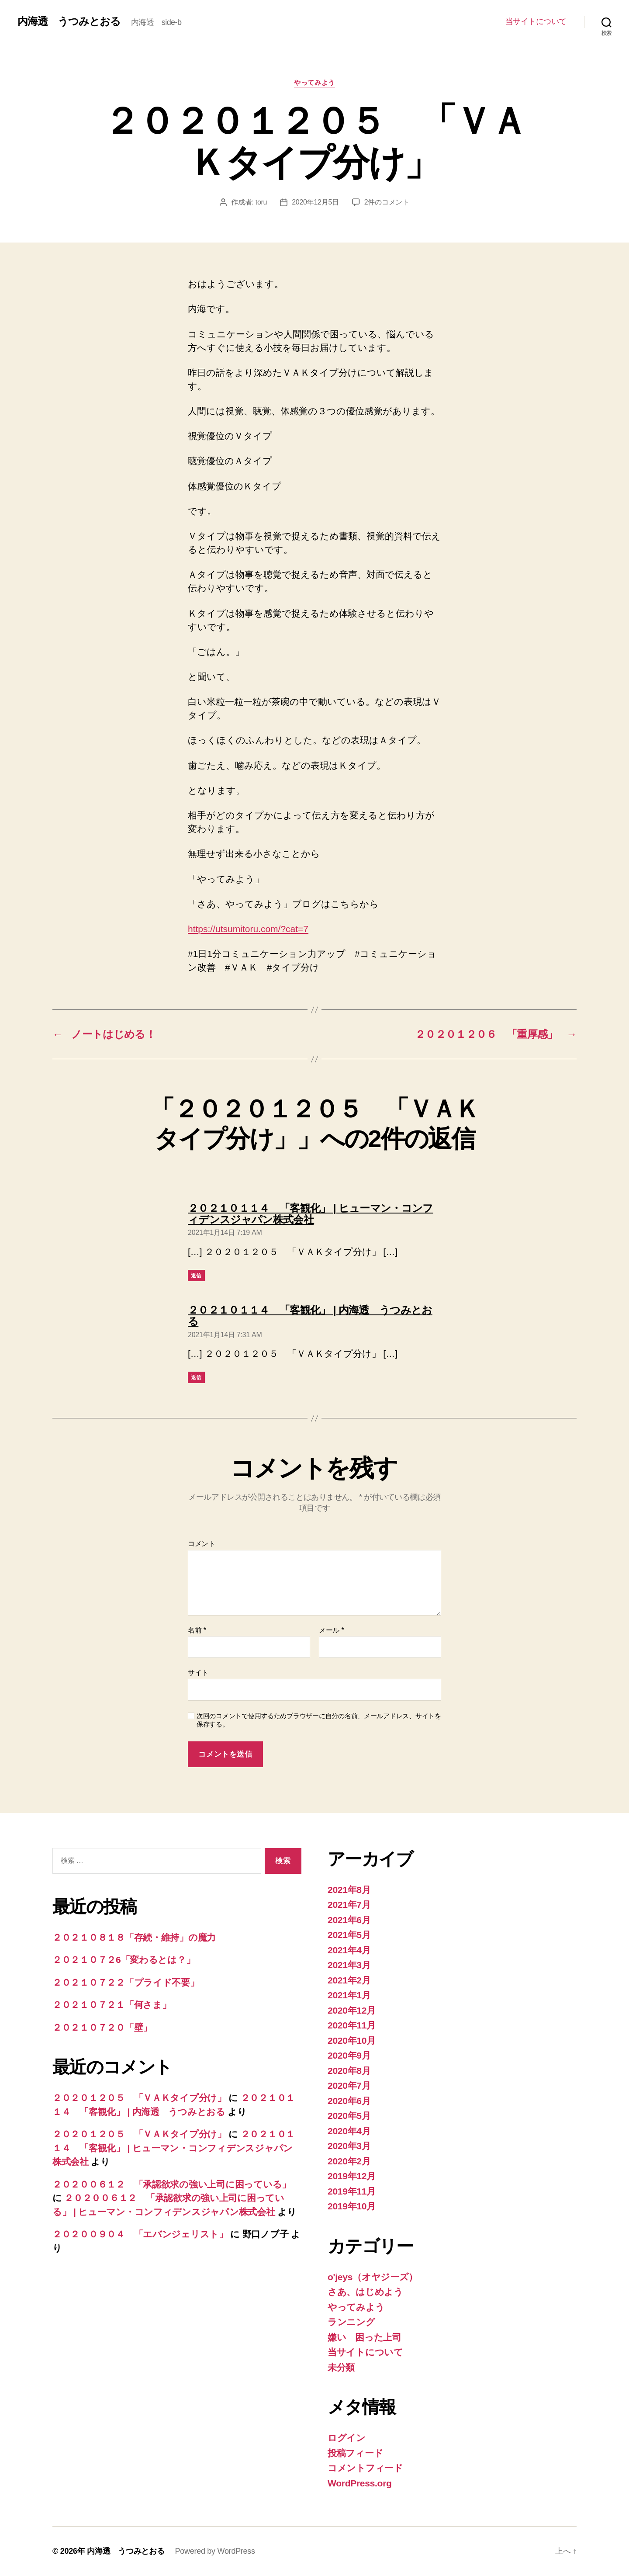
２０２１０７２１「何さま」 (111, 2005)
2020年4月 (349, 2131)
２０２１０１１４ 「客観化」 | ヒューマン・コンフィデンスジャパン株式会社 (173, 2148)
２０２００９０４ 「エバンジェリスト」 (140, 2234)
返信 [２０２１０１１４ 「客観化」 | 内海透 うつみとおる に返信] (196, 1377)
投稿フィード (355, 2453)
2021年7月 (349, 1905)
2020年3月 (349, 2146)
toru (261, 202)
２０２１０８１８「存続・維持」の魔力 (134, 1937)
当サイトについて (536, 21)
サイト (198, 1672)
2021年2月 (349, 1980)
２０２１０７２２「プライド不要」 (125, 1982)
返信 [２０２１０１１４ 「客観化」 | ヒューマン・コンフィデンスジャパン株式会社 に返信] (196, 1275)
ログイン (347, 2438)
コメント (201, 1543)
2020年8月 (349, 2071)
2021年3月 (349, 1965)
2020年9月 (349, 2055)
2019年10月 (352, 2206)
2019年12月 (352, 2176)
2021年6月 (349, 1920)
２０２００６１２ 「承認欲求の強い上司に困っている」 (171, 2184)
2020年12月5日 (315, 202)
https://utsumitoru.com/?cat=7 (248, 929)
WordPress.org (360, 2483)
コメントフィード (365, 2468)
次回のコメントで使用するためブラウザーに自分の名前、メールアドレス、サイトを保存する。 (319, 1720)
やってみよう (314, 82)
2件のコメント (386, 202)
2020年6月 (349, 2101)
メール (331, 1630)
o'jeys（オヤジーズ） (373, 2277)
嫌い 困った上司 (364, 2337)
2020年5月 (349, 2116)
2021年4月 (349, 1950)
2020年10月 (352, 2040)
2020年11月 (352, 2025)
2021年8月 (349, 1890)
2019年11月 (352, 2191)
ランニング (351, 2322)
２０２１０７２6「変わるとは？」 (123, 1960)
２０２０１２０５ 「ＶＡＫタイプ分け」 (139, 2098)
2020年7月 (349, 2085)
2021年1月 (349, 1995)
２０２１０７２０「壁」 (102, 2027)
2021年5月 (349, 1935)
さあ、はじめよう (365, 2292)
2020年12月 (352, 2010)
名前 (197, 1630)
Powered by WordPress (215, 2551)
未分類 (341, 2367)
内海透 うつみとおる (69, 21)
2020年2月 (349, 2161)
